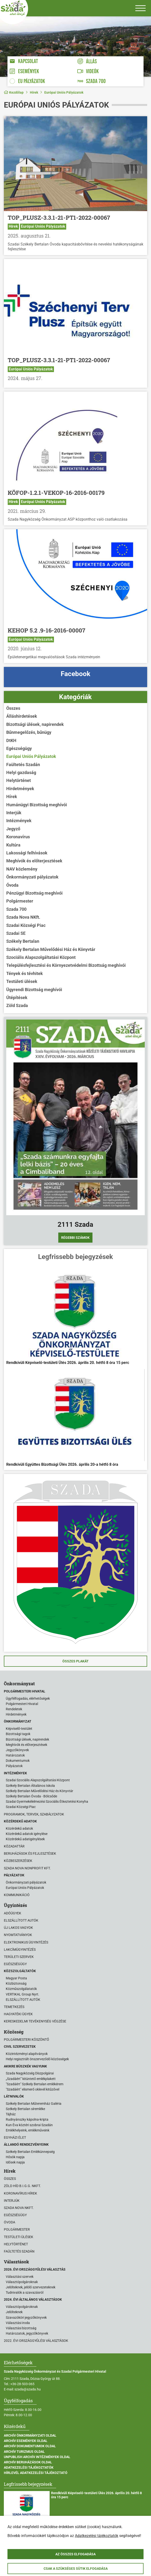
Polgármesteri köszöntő (26, 2039)
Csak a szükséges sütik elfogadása (76, 2568)
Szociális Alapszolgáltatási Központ (41, 957)
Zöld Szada (17, 1005)
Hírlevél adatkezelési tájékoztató (35, 2473)
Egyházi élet (15, 2137)
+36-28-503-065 (22, 2384)
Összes (13, 708)
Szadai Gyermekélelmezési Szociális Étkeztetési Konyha (47, 1801)
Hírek (34, 92)
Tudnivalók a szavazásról (24, 2292)
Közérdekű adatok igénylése (26, 1834)
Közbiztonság (16, 1983)
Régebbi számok (75, 1238)
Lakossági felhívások (26, 852)
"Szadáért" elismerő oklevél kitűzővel (32, 2089)
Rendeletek (14, 1709)
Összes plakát (75, 1661)
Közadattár (14, 1846)
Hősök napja (15, 2157)
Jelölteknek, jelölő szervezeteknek (30, 2287)
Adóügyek (12, 1913)
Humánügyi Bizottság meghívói (36, 804)
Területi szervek (19, 1957)
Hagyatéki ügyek (18, 2014)
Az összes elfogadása (75, 2554)
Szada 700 (16, 909)
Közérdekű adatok (19, 1828)
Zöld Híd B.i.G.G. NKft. (22, 2186)
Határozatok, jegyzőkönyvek (27, 2333)
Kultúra (13, 844)
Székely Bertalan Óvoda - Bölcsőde (31, 1796)
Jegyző (13, 828)
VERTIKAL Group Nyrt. (22, 1994)
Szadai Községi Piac (26, 925)
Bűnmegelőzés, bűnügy (28, 732)
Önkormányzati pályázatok (32, 876)
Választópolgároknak (22, 2282)
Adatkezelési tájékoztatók (28, 2467)
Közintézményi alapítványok (27, 2054)
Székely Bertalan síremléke (25, 2109)
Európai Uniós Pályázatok (63, 92)
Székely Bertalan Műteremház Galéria (33, 2103)
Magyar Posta (16, 1978)
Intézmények (19, 820)
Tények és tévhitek (24, 973)
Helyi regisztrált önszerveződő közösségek (37, 2059)
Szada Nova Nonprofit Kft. (27, 1868)
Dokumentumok (18, 1761)
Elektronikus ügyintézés (26, 1942)
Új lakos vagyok (18, 1928)
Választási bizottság (21, 2328)
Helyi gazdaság (21, 772)
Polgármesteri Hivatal (22, 1704)
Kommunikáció (17, 1895)
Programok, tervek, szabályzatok (34, 1814)
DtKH (11, 740)
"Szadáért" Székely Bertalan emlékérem (34, 2084)
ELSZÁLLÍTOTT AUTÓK (23, 1999)
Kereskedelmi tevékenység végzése (35, 2021)
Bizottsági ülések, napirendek (35, 724)
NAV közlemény (21, 869)
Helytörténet (18, 780)
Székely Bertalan (22, 941)
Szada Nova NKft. (23, 917)
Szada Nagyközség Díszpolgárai (30, 2073)
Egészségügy (19, 748)
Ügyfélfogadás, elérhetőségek (28, 1698)
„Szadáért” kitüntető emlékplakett (31, 2079)
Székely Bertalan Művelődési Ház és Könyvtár (50, 949)
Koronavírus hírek (20, 2193)
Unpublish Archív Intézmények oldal (37, 2457)
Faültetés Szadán (23, 764)
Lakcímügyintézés (20, 1949)
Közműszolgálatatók (21, 1989)
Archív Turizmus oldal (24, 2451)
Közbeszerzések (18, 1861)
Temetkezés (14, 2007)
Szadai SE (16, 933)
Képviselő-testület (19, 1728)
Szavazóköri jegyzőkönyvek (26, 2317)
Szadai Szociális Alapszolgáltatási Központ (38, 1780)
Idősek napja (15, 2162)
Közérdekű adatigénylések (25, 1839)
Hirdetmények (20, 788)
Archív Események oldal (25, 2441)
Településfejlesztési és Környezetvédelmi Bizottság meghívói (66, 965)
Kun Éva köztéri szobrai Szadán (29, 2125)
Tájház (11, 2114)
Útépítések (16, 997)
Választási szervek (19, 2277)
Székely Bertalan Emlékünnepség (30, 2152)
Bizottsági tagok (18, 1734)
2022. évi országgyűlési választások (36, 2341)
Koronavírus (18, 836)
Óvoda (12, 885)
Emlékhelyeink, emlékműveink (27, 2130)
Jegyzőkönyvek (17, 1750)
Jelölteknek (14, 2312)
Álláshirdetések (21, 716)
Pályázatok (14, 1766)
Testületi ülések (21, 981)
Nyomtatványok (18, 1935)
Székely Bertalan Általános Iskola (30, 1786)
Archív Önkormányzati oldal (30, 2435)
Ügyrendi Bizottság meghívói (34, 989)
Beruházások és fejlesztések (30, 1853)
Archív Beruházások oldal (28, 2462)
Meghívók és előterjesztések (34, 860)
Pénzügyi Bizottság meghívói (34, 893)
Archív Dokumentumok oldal (30, 2446)
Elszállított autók (21, 1920)
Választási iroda (18, 2323)
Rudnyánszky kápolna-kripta (27, 2119)
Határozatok (15, 1755)
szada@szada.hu (27, 2389)
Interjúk (13, 812)
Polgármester (19, 901)
